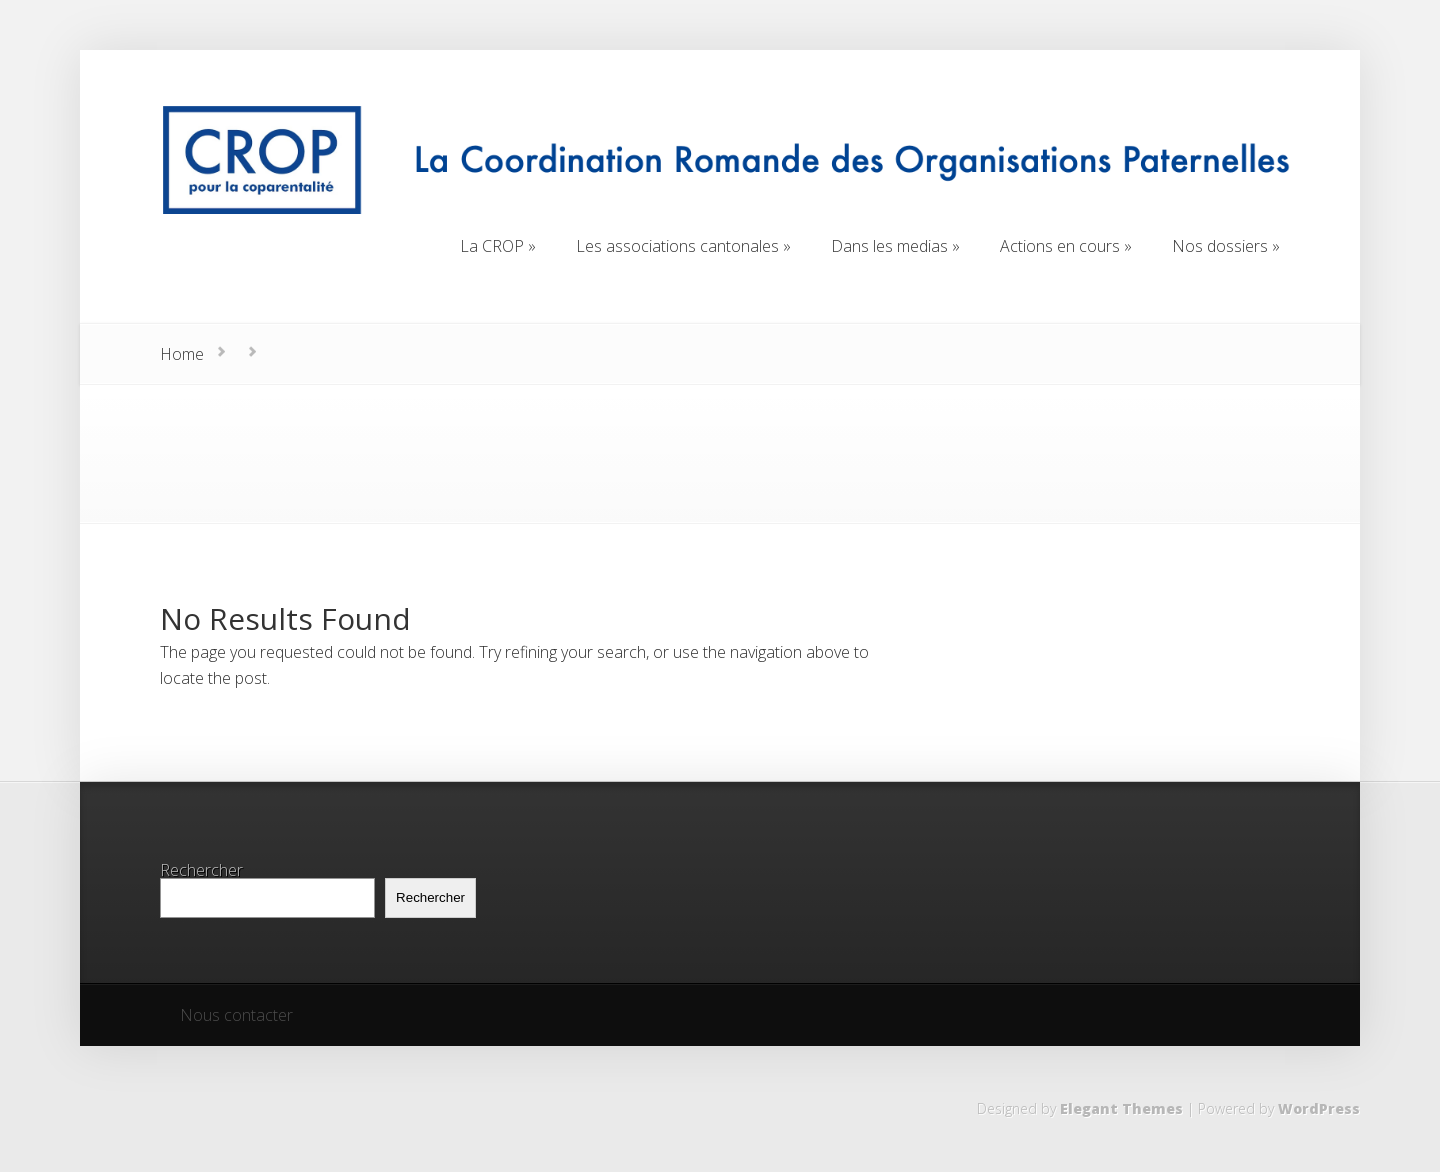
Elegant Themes (1121, 1108)
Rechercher (201, 870)
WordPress (1319, 1108)
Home (182, 354)
